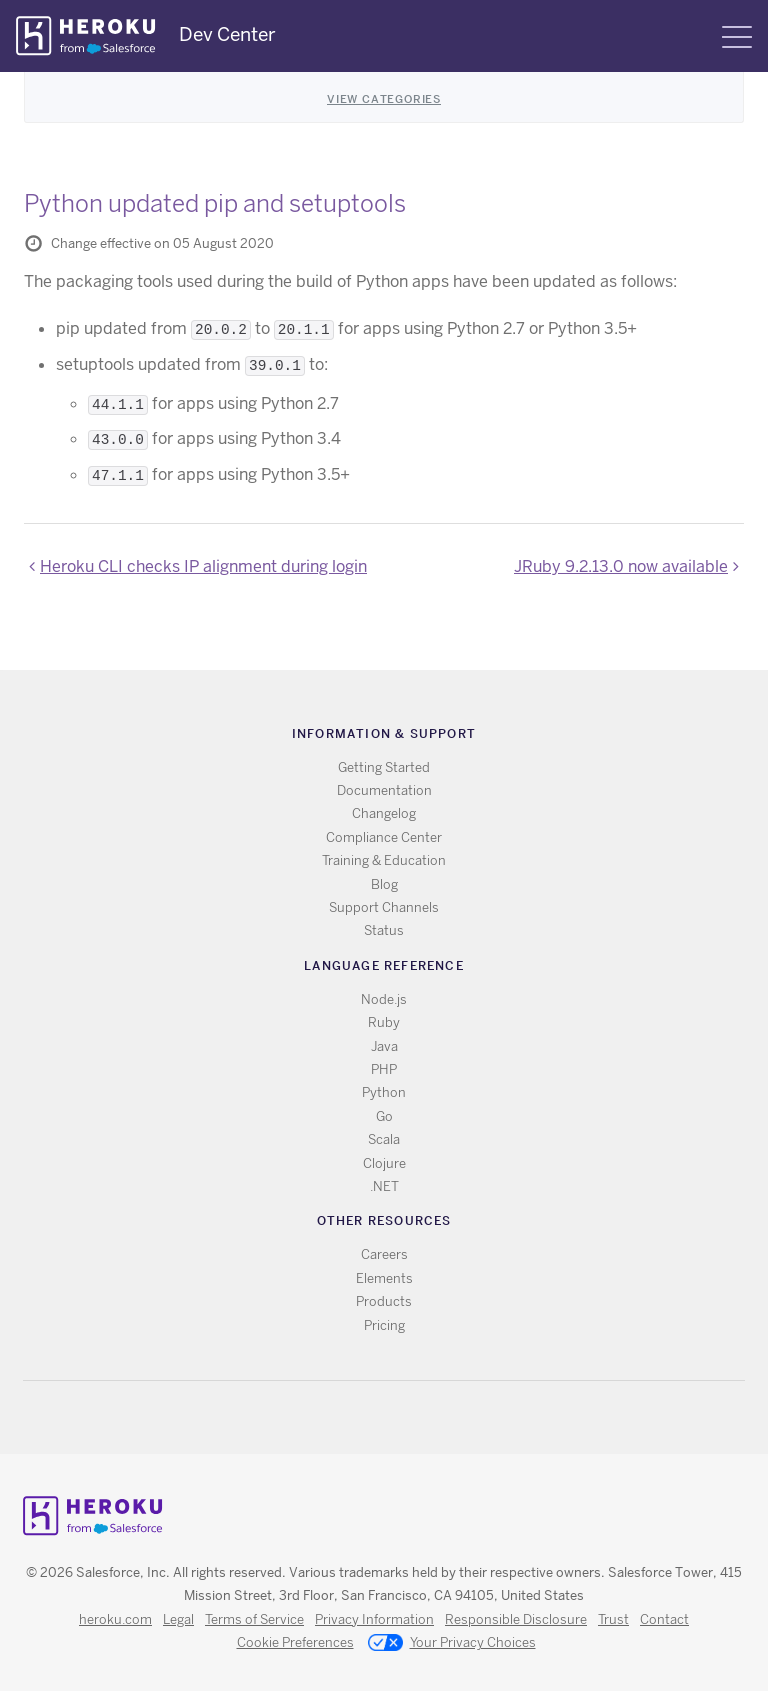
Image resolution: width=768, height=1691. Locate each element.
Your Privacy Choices (452, 1644)
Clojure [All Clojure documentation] (384, 1163)
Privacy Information (374, 1619)
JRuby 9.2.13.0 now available (621, 566)
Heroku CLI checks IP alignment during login (203, 566)
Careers (384, 1254)
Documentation (384, 790)
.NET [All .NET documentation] (384, 1186)
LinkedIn (425, 1417)
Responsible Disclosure (516, 1619)
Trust (613, 1619)
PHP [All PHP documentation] (384, 1069)
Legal (178, 1619)
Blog (384, 884)
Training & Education (384, 860)
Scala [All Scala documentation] (384, 1139)
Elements (384, 1278)
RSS (338, 1417)
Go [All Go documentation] (384, 1116)
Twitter (367, 1417)
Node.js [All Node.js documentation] (384, 999)
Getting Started (384, 767)
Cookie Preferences (295, 1642)
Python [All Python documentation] (384, 1092)
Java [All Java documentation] (384, 1046)
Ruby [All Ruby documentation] (384, 1022)
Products (384, 1301)
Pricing (384, 1325)
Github (396, 1417)
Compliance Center (384, 837)
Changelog (384, 813)
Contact (664, 1619)
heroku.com (115, 1619)
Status (384, 930)
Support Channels (384, 907)
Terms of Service (254, 1619)
